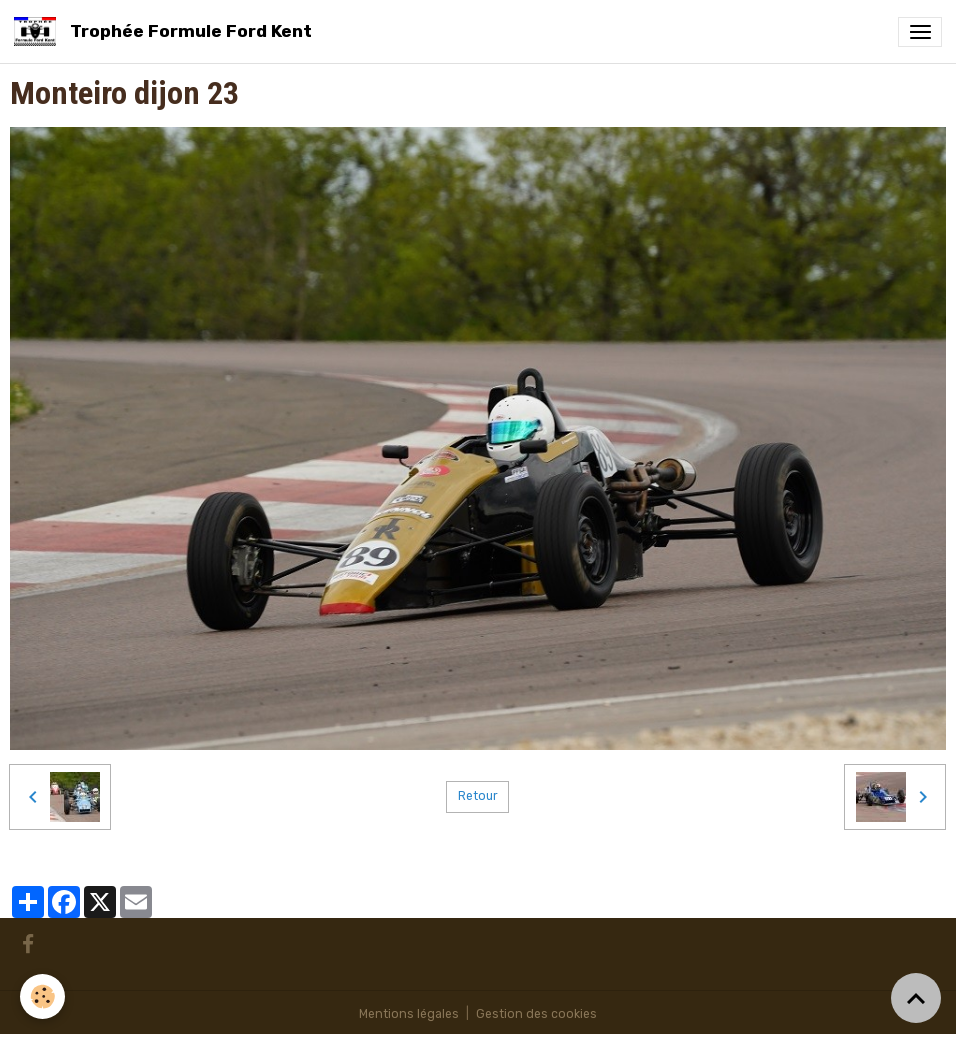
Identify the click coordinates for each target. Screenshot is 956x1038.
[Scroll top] (916, 998)
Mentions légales (409, 1014)
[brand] (166, 31)
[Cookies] (42, 996)
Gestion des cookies (536, 1014)
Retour (478, 796)
